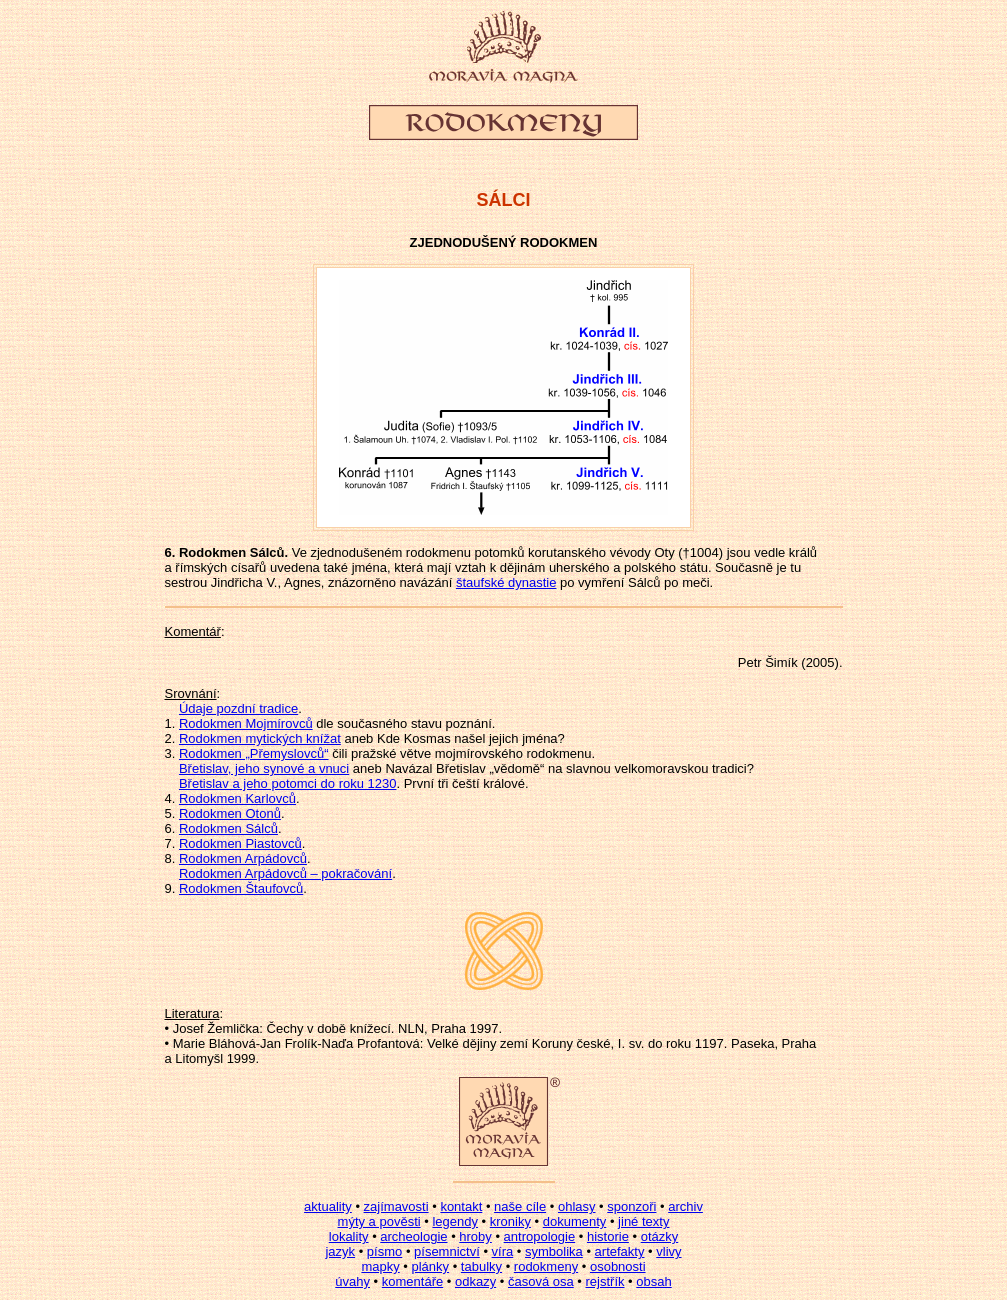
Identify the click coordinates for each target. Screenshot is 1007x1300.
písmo (384, 1251)
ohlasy (577, 1206)
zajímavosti (396, 1206)
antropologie (540, 1236)
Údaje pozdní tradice (238, 708)
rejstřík (605, 1281)
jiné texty (643, 1221)
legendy (455, 1221)
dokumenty (575, 1221)
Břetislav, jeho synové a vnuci (264, 768)
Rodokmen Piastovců (240, 843)
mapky (380, 1266)
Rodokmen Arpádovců (243, 858)
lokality (349, 1236)
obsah (653, 1281)
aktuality (328, 1206)
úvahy (352, 1281)
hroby (475, 1236)
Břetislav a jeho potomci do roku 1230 (288, 783)
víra (503, 1251)
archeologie (413, 1236)
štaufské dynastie (506, 582)
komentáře (412, 1281)
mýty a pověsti (379, 1221)
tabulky (481, 1266)
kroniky (510, 1221)
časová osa (541, 1281)
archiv (685, 1206)
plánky (430, 1266)
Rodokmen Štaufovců (241, 888)
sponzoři (631, 1206)
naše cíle (520, 1206)
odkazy (475, 1281)
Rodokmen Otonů (230, 813)
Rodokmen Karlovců (237, 798)
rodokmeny (546, 1266)
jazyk (340, 1251)
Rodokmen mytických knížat (260, 738)
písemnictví (447, 1251)
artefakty (620, 1251)
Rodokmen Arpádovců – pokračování (285, 873)
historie (608, 1236)
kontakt (461, 1206)
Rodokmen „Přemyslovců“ (254, 753)
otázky (660, 1236)
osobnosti (618, 1266)
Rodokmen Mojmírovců (246, 723)
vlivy (668, 1251)
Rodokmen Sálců (228, 828)
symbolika (554, 1251)
